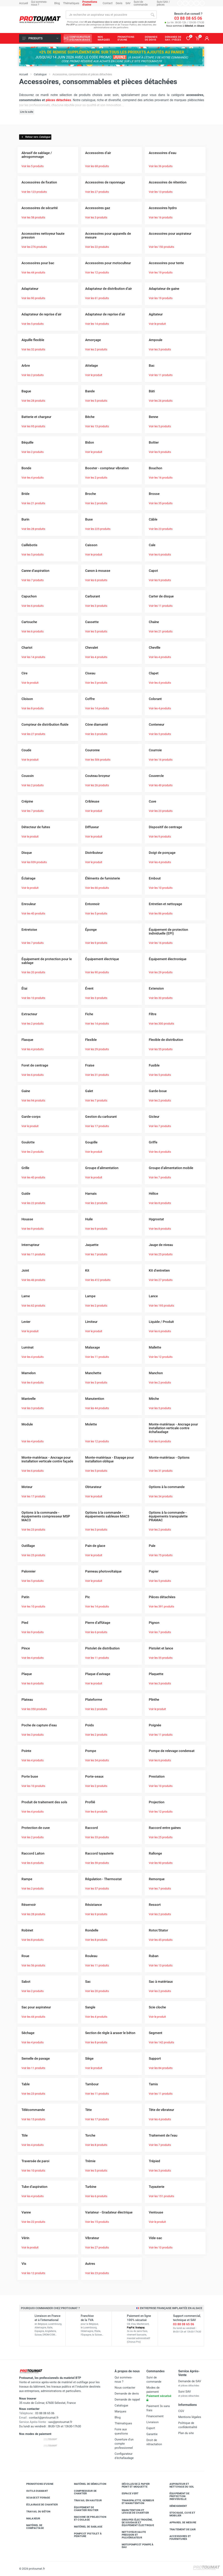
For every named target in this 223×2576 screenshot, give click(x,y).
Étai (24, 988)
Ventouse (156, 2212)
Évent (89, 988)
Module (27, 1424)
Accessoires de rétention (167, 182)
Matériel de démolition (87, 2484)
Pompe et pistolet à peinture (85, 2535)
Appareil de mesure (180, 2523)
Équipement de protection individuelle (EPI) (168, 931)
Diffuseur (92, 827)
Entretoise (29, 930)
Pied (24, 1623)
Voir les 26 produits (160, 400)
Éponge (91, 930)
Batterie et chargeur (36, 417)
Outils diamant (34, 2491)
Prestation (157, 1776)
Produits (40, 38)
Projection (156, 1802)
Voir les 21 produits (33, 503)
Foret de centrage (34, 1065)
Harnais (91, 1193)
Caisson (91, 545)
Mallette (155, 1347)
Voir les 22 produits (97, 246)
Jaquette (91, 1245)
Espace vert (127, 2494)
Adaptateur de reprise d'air (41, 314)
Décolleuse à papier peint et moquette (133, 2485)
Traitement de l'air (180, 2529)
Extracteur (29, 1014)
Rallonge (155, 1853)
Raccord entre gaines (165, 1828)
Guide (25, 1193)
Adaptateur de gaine (164, 289)
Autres (90, 2264)
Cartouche (29, 622)
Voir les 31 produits (97, 1074)
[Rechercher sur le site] (107, 15)
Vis (23, 2264)
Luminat (27, 1347)
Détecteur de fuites (35, 827)
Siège (89, 2058)
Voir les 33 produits (97, 1837)
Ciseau (90, 673)
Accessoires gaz (97, 208)
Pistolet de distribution (102, 1648)
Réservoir (28, 1905)
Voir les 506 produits (97, 759)
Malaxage (92, 1347)
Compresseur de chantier (82, 2492)
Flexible (91, 1040)
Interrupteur (30, 1245)
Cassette (92, 622)
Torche (90, 2135)
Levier (25, 1322)
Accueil (23, 3)
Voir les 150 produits (161, 246)
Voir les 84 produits (160, 2068)
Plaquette (156, 1674)
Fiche (89, 1014)
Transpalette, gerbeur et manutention (135, 2502)
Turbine (90, 2187)
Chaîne (154, 622)
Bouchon (155, 468)
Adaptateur (29, 289)
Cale (152, 545)
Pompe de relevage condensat (172, 1751)
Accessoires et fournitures (177, 2537)
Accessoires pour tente (166, 263)
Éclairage (28, 878)
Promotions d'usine (37, 2484)
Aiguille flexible (32, 340)
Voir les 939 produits (34, 862)
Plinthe (154, 1699)
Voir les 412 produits (97, 1280)
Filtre (152, 1014)
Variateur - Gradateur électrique (108, 2212)
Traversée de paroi (35, 2161)
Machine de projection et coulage (87, 2518)
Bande (90, 391)
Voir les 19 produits (160, 272)
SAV (128, 3)
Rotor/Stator (158, 1930)
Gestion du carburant (101, 1117)
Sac (88, 1982)
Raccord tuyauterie (99, 1853)
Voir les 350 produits (34, 1709)
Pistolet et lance (161, 1648)
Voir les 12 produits (97, 272)
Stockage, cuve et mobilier (179, 2514)
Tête (88, 2110)
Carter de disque (161, 596)
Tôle (24, 2135)
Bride (25, 494)
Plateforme (93, 1699)
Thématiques (71, 3)
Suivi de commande (141, 3)
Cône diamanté (96, 724)
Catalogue (121, 2405)
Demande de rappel (127, 2399)
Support (155, 2058)
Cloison (27, 699)
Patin (25, 1597)
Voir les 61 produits (97, 298)
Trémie (90, 2161)
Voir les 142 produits (161, 2042)
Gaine (25, 1091)
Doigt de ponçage (162, 853)
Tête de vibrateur (161, 2110)
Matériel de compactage (32, 2526)
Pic (87, 1597)
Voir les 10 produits (160, 887)
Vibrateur (92, 2238)
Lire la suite (26, 111)
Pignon (154, 1623)
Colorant (155, 699)
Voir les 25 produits (160, 1254)
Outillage (28, 1546)
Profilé (90, 1802)
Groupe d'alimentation (101, 1168)
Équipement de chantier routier (83, 2509)
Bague (26, 391)
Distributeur (94, 853)
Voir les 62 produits (33, 1305)
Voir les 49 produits (160, 785)
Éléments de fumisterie (102, 878)
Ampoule (155, 340)
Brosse (154, 494)
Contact (108, 3)
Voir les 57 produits (97, 1888)
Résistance (93, 1905)
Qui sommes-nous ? (39, 3)
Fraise (89, 1065)
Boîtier (154, 442)
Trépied (154, 2161)
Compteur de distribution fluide (44, 724)
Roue (25, 1956)
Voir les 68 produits (97, 166)
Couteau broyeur (97, 776)
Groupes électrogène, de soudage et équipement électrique (135, 2522)
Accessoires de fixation (39, 182)
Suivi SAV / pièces (163, 3)
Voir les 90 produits (33, 298)
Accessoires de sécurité (39, 208)
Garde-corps (31, 1117)
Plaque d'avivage (97, 1674)
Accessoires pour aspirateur (170, 234)
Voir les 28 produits (33, 400)
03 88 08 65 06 (188, 18)
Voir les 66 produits (97, 887)
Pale (152, 1546)
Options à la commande (167, 1487)
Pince (25, 1648)
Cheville (154, 648)
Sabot (25, 1982)
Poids (89, 1725)
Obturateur (93, 1487)
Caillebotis (29, 545)
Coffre (90, 699)
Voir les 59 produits (97, 1862)
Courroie (155, 750)
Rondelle (91, 1930)
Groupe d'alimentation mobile (171, 1168)
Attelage (91, 365)
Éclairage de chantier (39, 2505)
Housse (27, 1219)
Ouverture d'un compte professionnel (124, 2444)
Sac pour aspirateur (36, 2007)
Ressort (155, 1905)
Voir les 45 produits (160, 1939)
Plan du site (186, 2433)
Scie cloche (157, 2007)
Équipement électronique (167, 959)
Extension (156, 988)
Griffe (153, 1142)
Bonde (26, 468)
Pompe (90, 1751)
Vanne (26, 2212)
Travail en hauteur (85, 2500)
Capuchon (29, 596)
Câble (153, 519)
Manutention (94, 1399)
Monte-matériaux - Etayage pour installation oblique (109, 1459)
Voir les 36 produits (160, 166)
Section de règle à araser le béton (110, 2033)
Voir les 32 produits (33, 349)
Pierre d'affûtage (97, 1623)
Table (25, 2084)
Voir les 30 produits (160, 998)
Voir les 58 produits (33, 217)
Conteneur (156, 724)
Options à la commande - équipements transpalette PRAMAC (168, 1516)
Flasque (27, 1040)
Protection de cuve (35, 1828)
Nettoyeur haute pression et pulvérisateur (131, 2534)
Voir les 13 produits (160, 191)
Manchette (93, 1373)
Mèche (154, 1399)
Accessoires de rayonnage (105, 182)
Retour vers (35, 136)
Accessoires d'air (98, 153)
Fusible (154, 1065)
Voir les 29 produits (160, 972)
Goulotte (28, 1142)
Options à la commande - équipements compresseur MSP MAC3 (45, 1516)
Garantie (152, 2434)
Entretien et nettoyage (165, 904)
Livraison (152, 2422)
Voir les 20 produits (33, 972)
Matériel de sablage (85, 2527)
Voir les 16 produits (160, 217)
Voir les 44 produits (33, 272)
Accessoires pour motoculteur (108, 263)
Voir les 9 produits (160, 452)
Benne (153, 417)
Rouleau (91, 1956)
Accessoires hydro (163, 208)
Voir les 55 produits (160, 1049)
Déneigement (175, 2506)
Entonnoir (92, 904)
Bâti (152, 391)
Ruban (153, 1956)
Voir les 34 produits (160, 1496)
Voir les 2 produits (96, 349)
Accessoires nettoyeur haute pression (42, 235)
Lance (153, 1296)
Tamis (153, 2084)
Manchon (156, 1373)
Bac (152, 365)
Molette (91, 1424)
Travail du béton (35, 2512)
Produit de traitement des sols (44, 1802)
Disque (26, 853)
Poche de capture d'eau (39, 1725)
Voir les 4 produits (32, 477)
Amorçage (93, 340)
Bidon (89, 442)
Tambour (92, 2084)
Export (150, 2428)
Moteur (26, 1487)
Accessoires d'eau (162, 153)
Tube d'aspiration (34, 2187)
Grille (25, 1168)
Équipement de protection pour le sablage (46, 961)
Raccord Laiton (32, 1853)
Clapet (154, 673)
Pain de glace (95, 1546)
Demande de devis (127, 2393)
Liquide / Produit (161, 1322)
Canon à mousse (97, 571)
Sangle (90, 2007)
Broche (90, 494)
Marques (120, 2411)
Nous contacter (125, 2387)
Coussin (27, 776)
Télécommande (33, 2110)
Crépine (27, 801)
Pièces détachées (162, 1597)
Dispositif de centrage (165, 827)
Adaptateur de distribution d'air (108, 289)
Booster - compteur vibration (107, 468)
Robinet (27, 1930)
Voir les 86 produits (160, 913)
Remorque (157, 1879)
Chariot (26, 648)
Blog (57, 3)
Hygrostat (156, 1219)
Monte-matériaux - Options (169, 1457)
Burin (25, 519)
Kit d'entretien (159, 1270)
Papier (154, 1571)
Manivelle (28, 1399)
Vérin (25, 2238)
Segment (155, 2033)
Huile (89, 1219)
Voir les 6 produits (160, 554)
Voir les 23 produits (160, 528)
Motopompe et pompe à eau (135, 2546)
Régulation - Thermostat (103, 1879)
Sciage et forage (35, 2498)
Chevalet (91, 648)
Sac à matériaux (161, 1982)
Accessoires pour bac (37, 263)
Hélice (153, 1193)
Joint (25, 1270)
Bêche (89, 417)
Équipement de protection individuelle (176, 2496)
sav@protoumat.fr (60, 2422)
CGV (181, 2411)
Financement (155, 2416)
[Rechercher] (152, 15)
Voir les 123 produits (34, 191)
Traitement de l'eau (163, 2135)
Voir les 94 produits (33, 1100)
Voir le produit (157, 323)
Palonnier (28, 1571)
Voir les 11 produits (160, 375)
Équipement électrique (102, 959)
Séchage (27, 2033)
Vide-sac (155, 2238)
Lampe (90, 1296)
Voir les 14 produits (97, 323)
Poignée (155, 1725)
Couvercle (156, 776)
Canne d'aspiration (35, 571)
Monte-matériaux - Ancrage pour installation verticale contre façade (47, 1459)
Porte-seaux (94, 1776)
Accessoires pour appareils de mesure (108, 235)
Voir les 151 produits (161, 2196)
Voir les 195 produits (161, 1305)
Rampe (26, 1879)
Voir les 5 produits (32, 166)
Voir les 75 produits (160, 1555)
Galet (89, 1091)
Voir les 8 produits (32, 708)
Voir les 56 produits (33, 1965)
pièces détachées (58, 100)
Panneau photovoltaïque (103, 1571)
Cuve (152, 801)
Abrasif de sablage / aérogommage (36, 155)
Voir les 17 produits (97, 1126)
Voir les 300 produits (161, 1023)
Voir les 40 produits (33, 913)
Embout (155, 878)
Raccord (91, 1828)
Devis (119, 3)
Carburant (92, 596)
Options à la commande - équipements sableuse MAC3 (107, 1514)
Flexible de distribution (166, 1040)
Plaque (26, 1674)
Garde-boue (158, 1091)
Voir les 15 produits (33, 2119)
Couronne (92, 750)
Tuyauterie (156, 2187)
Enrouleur (28, 904)
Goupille (91, 1142)
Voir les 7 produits (32, 580)
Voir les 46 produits (33, 1280)
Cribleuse (92, 801)
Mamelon (28, 1373)
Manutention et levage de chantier (132, 2511)
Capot (153, 571)
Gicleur (154, 1117)
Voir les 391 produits (161, 1606)
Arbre (25, 365)
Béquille (27, 442)
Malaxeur (30, 2518)
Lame (25, 1296)
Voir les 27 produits (97, 191)
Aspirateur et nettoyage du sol (179, 2485)
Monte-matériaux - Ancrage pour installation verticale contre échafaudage (173, 1428)
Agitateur (156, 314)
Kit (87, 1270)
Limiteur (91, 1322)
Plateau (27, 1699)
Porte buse (29, 1776)
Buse (89, 519)
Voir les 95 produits (33, 426)
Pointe (26, 1751)
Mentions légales (189, 2417)
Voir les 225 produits (97, 528)
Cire (24, 673)
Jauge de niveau (161, 1245)
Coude (26, 750)
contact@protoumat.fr (43, 2417)
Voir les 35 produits (160, 503)
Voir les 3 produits (96, 217)
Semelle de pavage (35, 2058)
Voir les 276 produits (34, 246)
